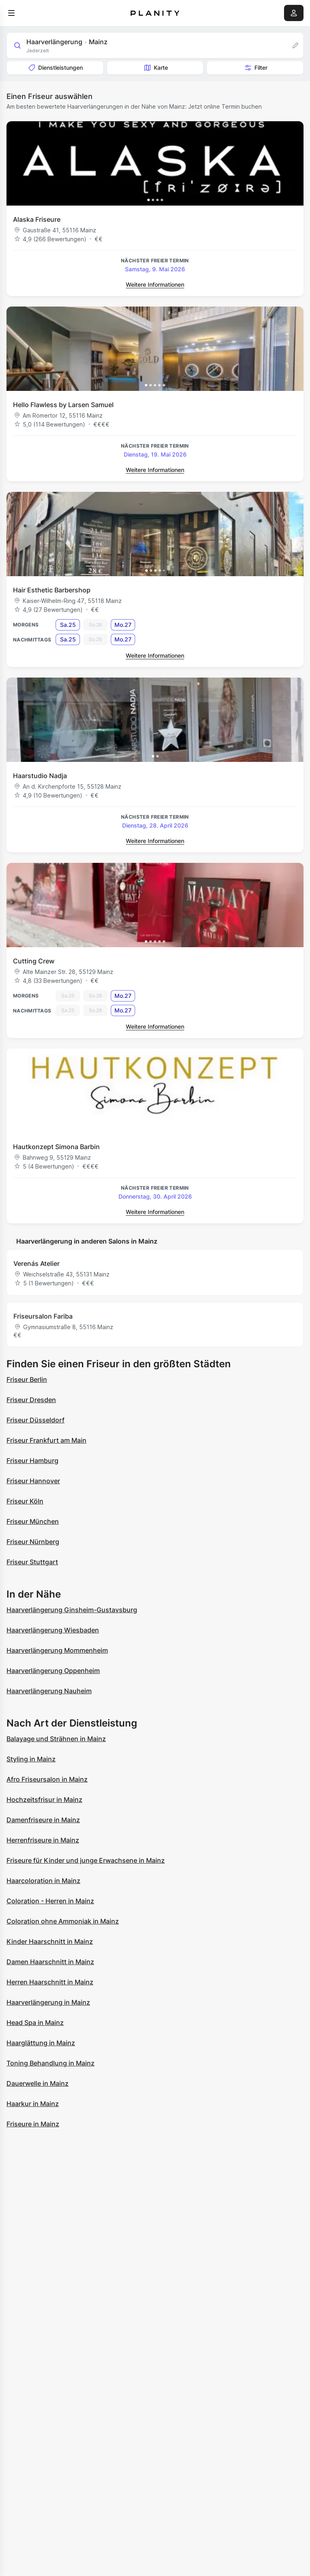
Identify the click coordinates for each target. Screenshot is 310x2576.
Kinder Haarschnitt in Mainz (49, 1941)
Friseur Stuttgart (32, 1562)
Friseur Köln (24, 1501)
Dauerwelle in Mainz (37, 2083)
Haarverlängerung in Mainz (48, 2002)
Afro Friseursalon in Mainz (47, 1779)
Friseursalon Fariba (43, 1316)
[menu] (11, 13)
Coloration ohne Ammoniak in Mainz (62, 1921)
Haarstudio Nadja (40, 776)
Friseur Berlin (26, 1379)
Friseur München (32, 1521)
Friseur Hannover (33, 1481)
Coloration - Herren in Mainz (50, 1901)
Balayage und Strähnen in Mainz (56, 1739)
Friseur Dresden (31, 1400)
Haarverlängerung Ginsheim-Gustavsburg (71, 1610)
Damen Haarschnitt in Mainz (50, 1962)
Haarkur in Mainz (32, 2104)
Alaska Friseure (36, 219)
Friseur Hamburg (32, 1460)
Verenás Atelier (36, 1263)
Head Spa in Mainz (35, 2022)
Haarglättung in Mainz (40, 2043)
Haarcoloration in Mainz (43, 1881)
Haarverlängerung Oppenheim (53, 1671)
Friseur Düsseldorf (35, 1420)
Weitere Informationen (155, 284)
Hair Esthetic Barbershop (51, 590)
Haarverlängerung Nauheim (49, 1691)
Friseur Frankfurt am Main (46, 1440)
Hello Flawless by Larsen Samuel (63, 405)
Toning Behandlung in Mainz (50, 2063)
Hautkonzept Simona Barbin (56, 1147)
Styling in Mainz (31, 1759)
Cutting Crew (33, 961)
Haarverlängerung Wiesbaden (52, 1630)
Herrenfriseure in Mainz (42, 1840)
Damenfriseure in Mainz (43, 1820)
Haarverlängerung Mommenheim (57, 1650)
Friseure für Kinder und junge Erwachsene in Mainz (85, 1860)
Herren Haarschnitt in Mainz (49, 1982)
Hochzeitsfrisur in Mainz (44, 1799)
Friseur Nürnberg (32, 1542)
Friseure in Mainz (32, 2124)
